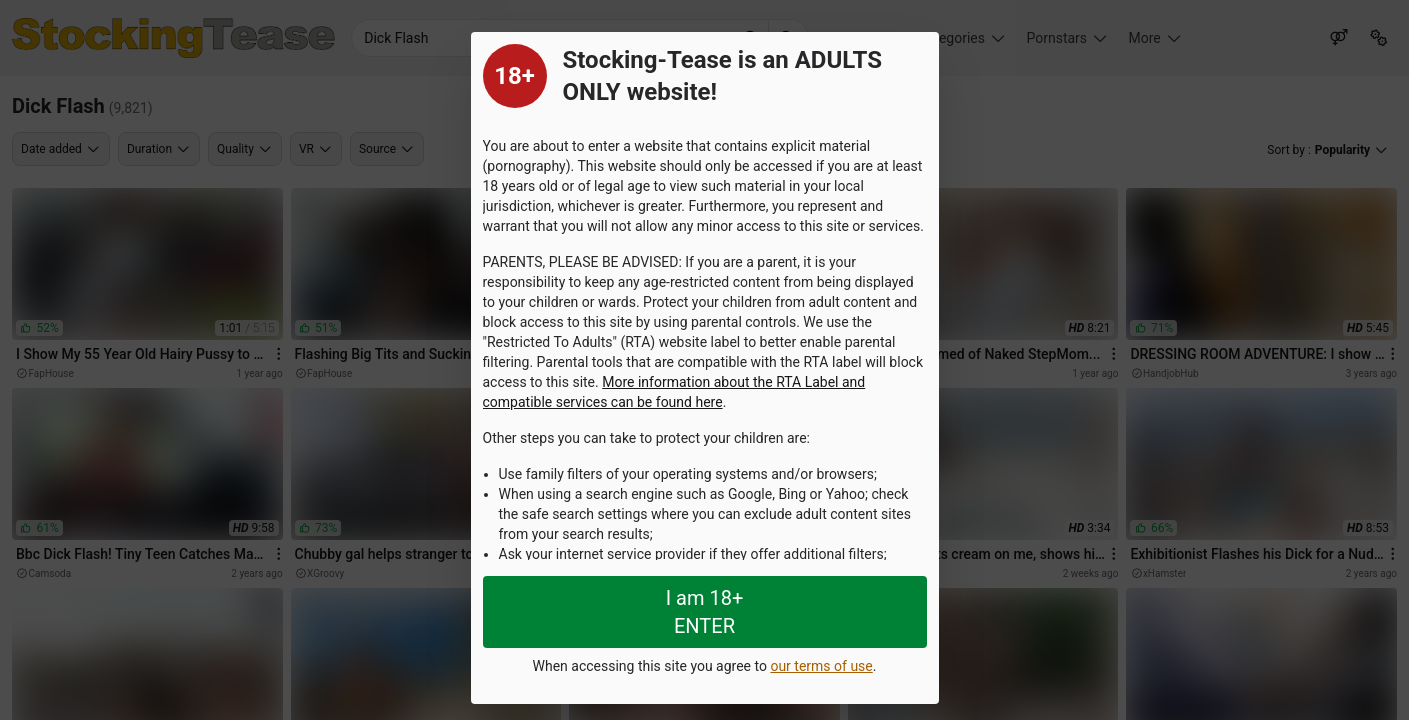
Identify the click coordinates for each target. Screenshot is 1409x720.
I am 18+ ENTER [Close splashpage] (705, 612)
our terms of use (821, 666)
